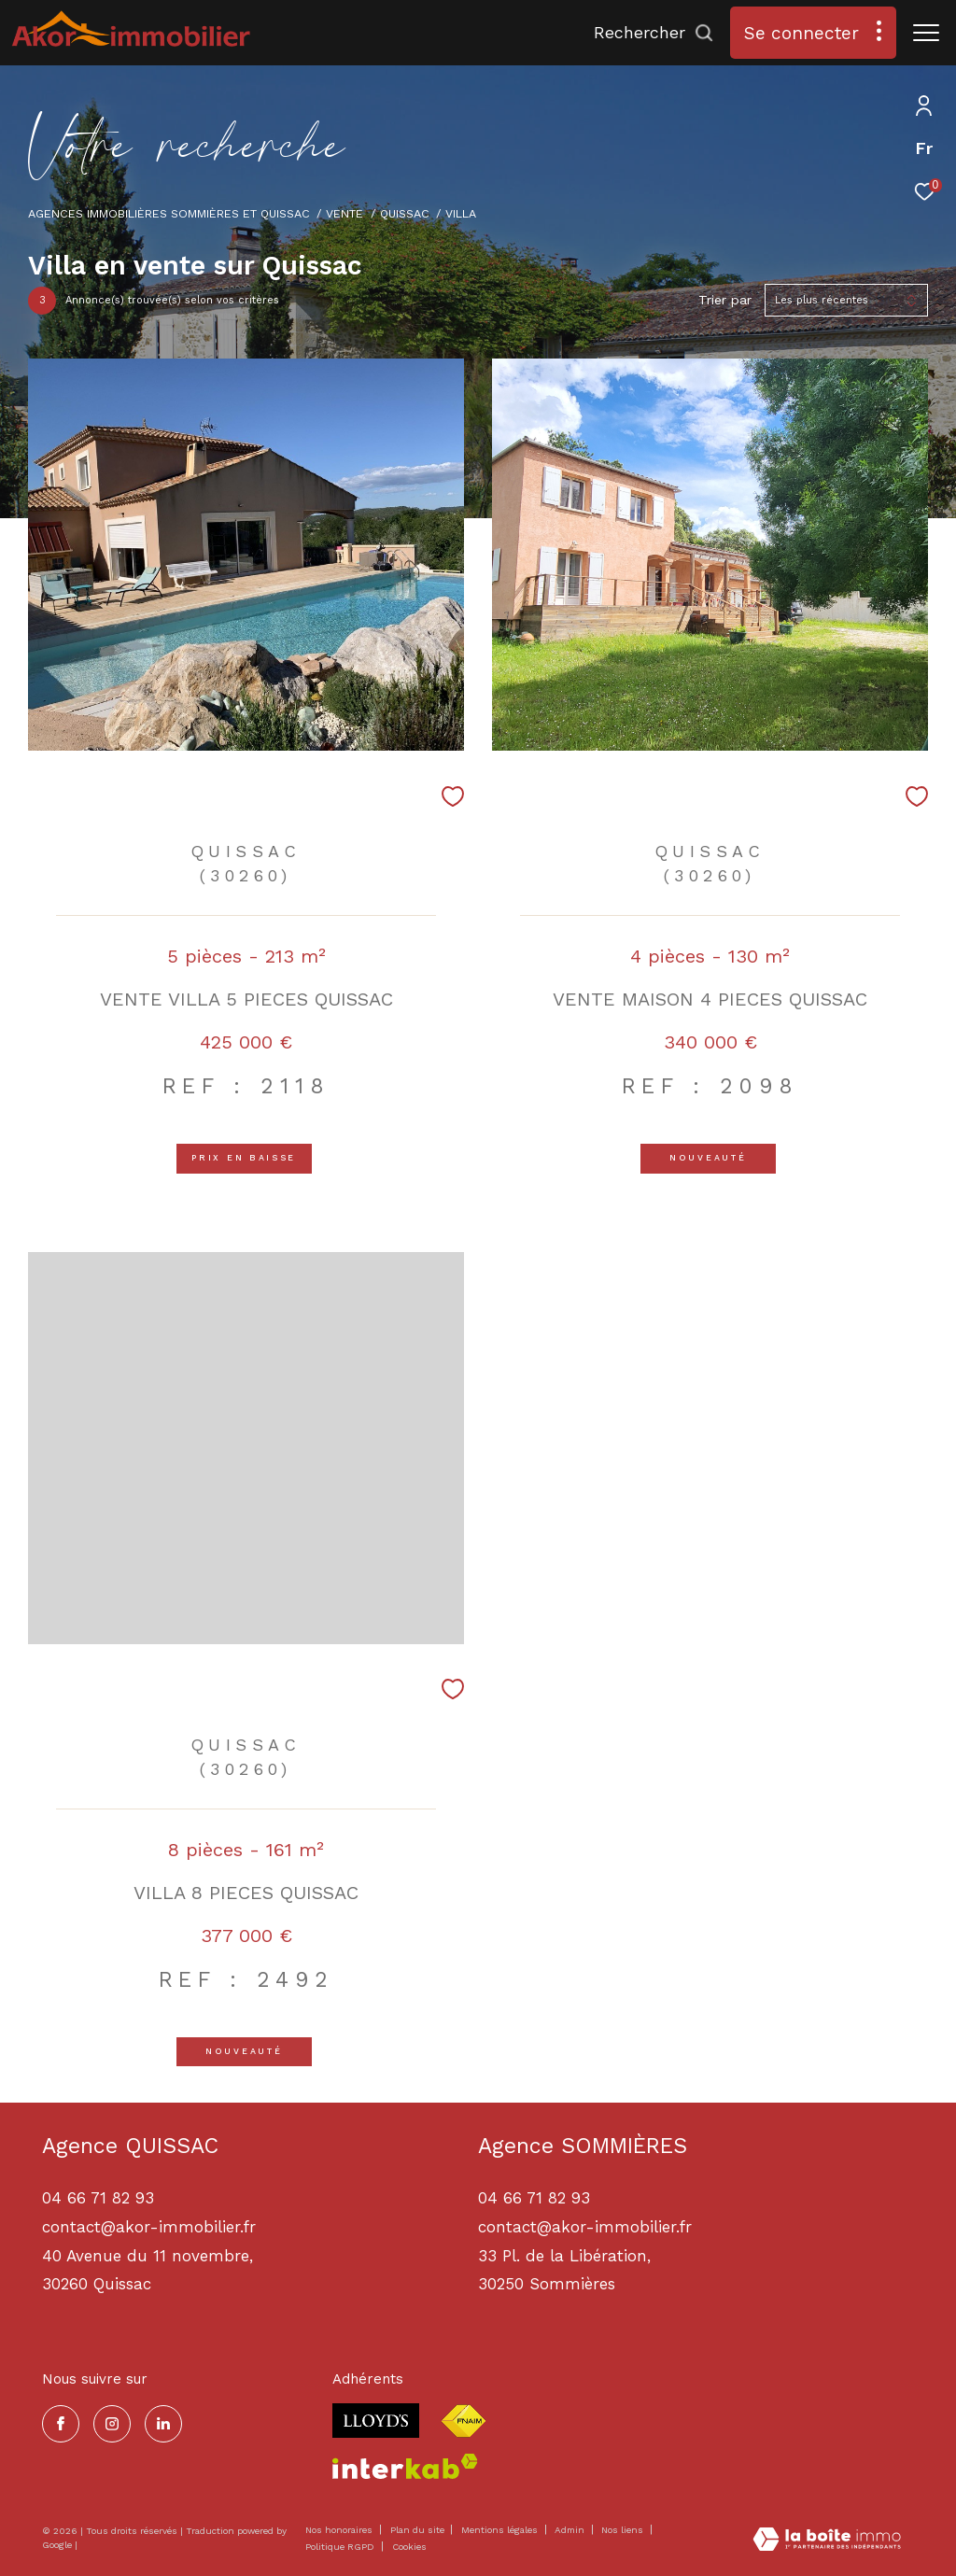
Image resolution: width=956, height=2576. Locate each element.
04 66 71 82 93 (534, 2198)
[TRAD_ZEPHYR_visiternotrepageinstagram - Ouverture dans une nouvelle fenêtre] (112, 2423)
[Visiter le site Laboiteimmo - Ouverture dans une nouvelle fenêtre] (826, 2541)
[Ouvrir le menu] (926, 32)
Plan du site (418, 2530)
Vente (344, 213)
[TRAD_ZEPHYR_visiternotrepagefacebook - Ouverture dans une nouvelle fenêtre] (60, 2423)
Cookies (409, 2546)
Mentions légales (501, 2530)
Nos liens (623, 2530)
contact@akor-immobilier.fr (585, 2226)
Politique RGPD (339, 2546)
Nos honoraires (339, 2530)
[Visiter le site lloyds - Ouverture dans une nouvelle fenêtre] (375, 2420)
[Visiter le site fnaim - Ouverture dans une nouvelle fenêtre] (463, 2421)
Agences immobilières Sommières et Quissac (169, 213)
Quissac (404, 213)
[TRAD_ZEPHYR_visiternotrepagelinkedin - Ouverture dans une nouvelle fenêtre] (163, 2423)
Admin (571, 2530)
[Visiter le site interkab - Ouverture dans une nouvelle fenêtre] (405, 2466)
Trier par (725, 299)
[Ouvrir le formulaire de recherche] (654, 33)
